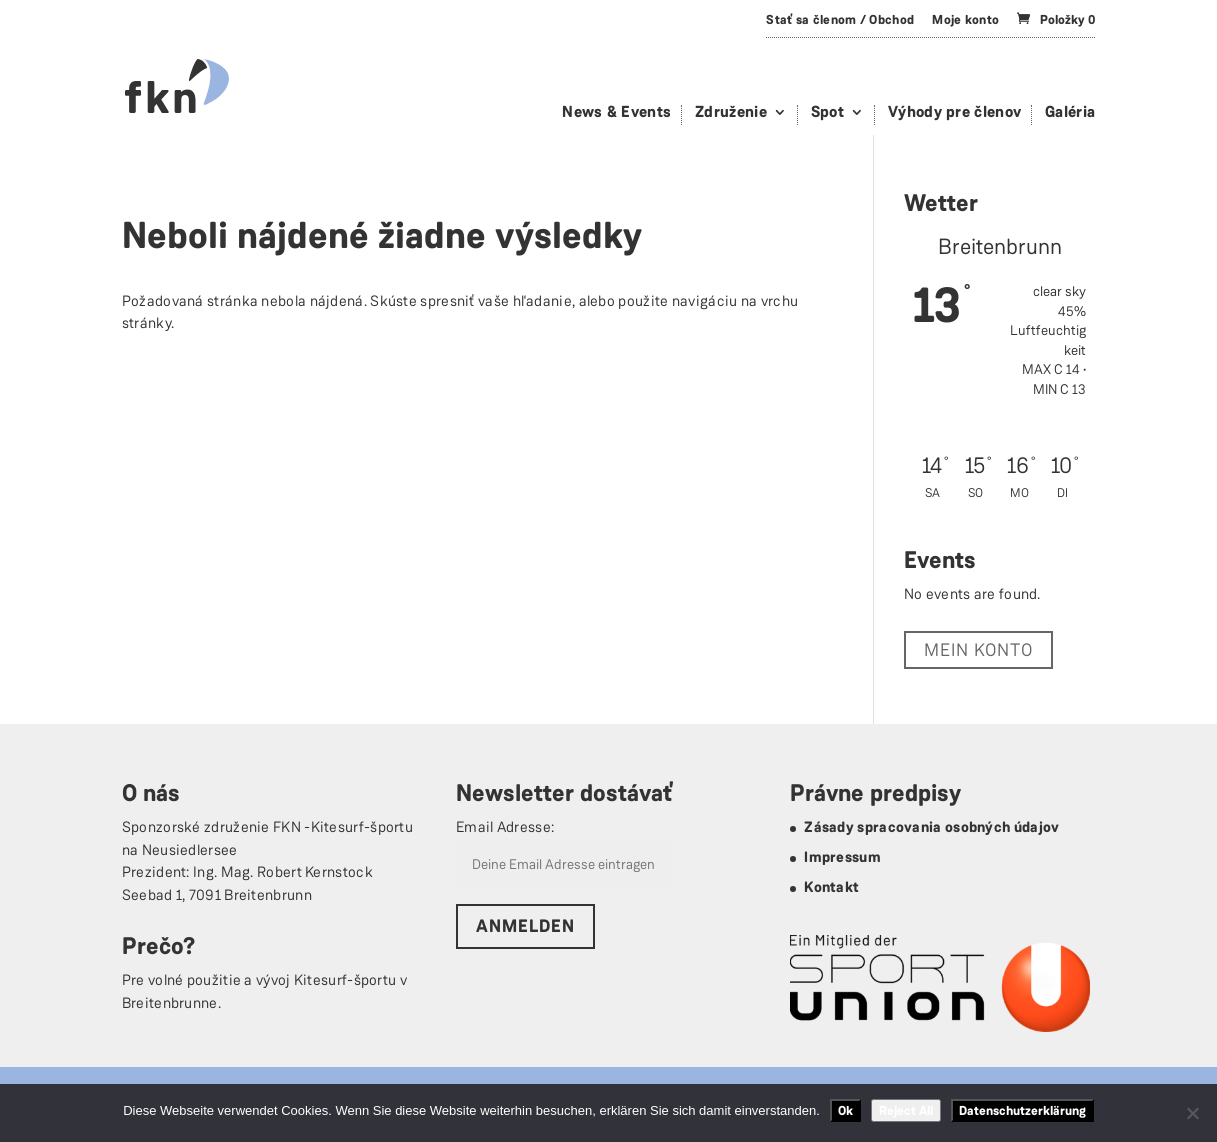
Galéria (1070, 113)
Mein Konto (978, 650)
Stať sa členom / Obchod (840, 19)
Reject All (906, 1110)
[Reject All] (1192, 1113)
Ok (845, 1110)
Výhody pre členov (954, 113)
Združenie (731, 113)
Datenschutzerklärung (1022, 1110)
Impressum (842, 857)
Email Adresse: (505, 827)
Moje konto (965, 19)
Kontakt (831, 887)
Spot (827, 113)
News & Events (616, 113)
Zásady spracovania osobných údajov (931, 827)
